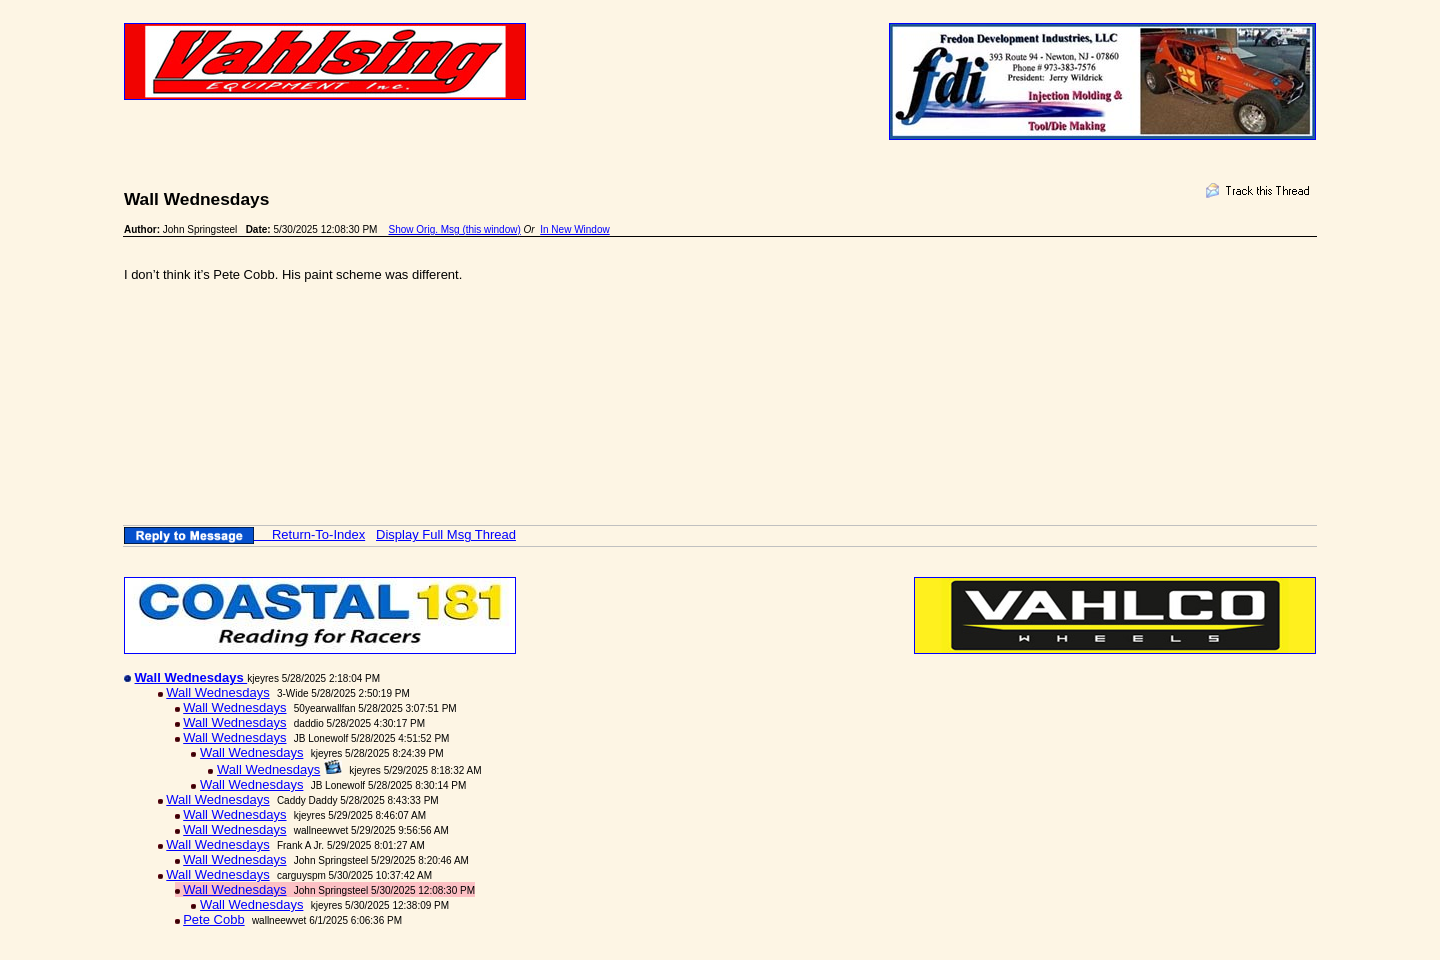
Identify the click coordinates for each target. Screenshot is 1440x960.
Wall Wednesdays (217, 692)
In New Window (574, 229)
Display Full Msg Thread (446, 534)
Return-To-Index (318, 534)
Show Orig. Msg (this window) (455, 229)
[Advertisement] (488, 370)
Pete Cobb (213, 919)
